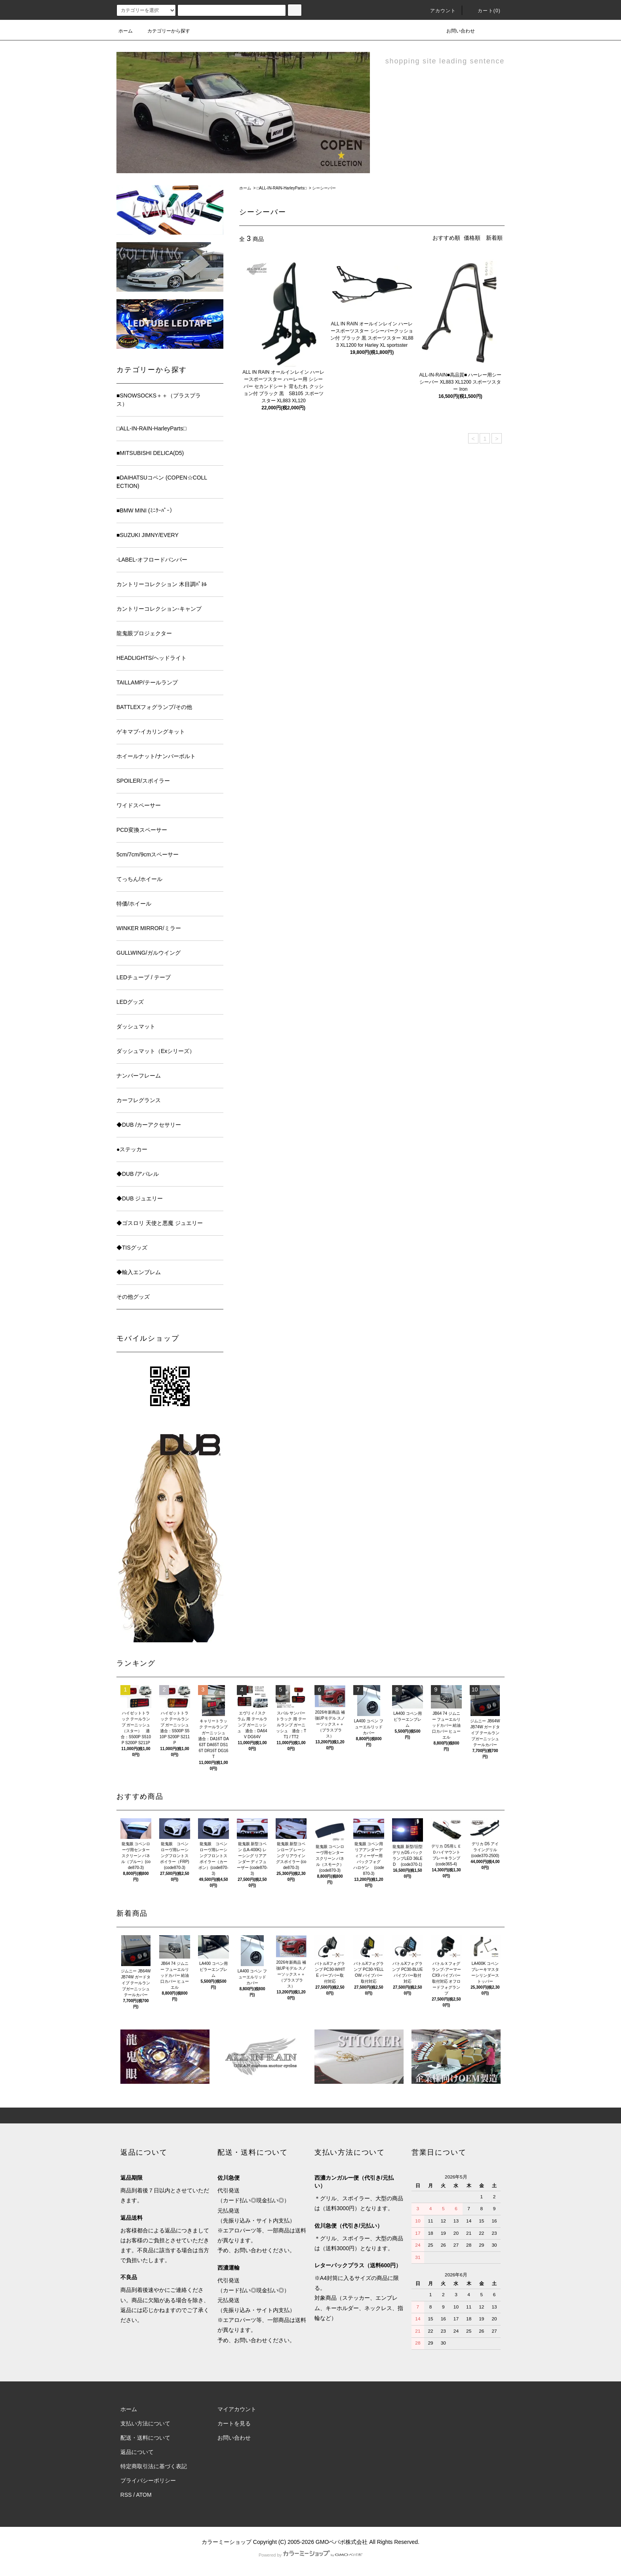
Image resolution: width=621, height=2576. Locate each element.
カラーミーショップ (226, 2542)
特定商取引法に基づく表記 (153, 2466)
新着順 (494, 238)
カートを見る (234, 2423)
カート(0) (484, 10)
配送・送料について (145, 2438)
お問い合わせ (456, 31)
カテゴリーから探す (164, 31)
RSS (126, 2495)
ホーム (125, 31)
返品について (137, 2452)
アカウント (438, 10)
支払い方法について (145, 2423)
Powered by (310, 2555)
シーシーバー (324, 188)
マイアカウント (236, 2409)
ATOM (144, 2495)
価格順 (472, 238)
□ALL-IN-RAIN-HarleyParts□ (282, 188)
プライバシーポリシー (148, 2480)
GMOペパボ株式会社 (342, 2542)
